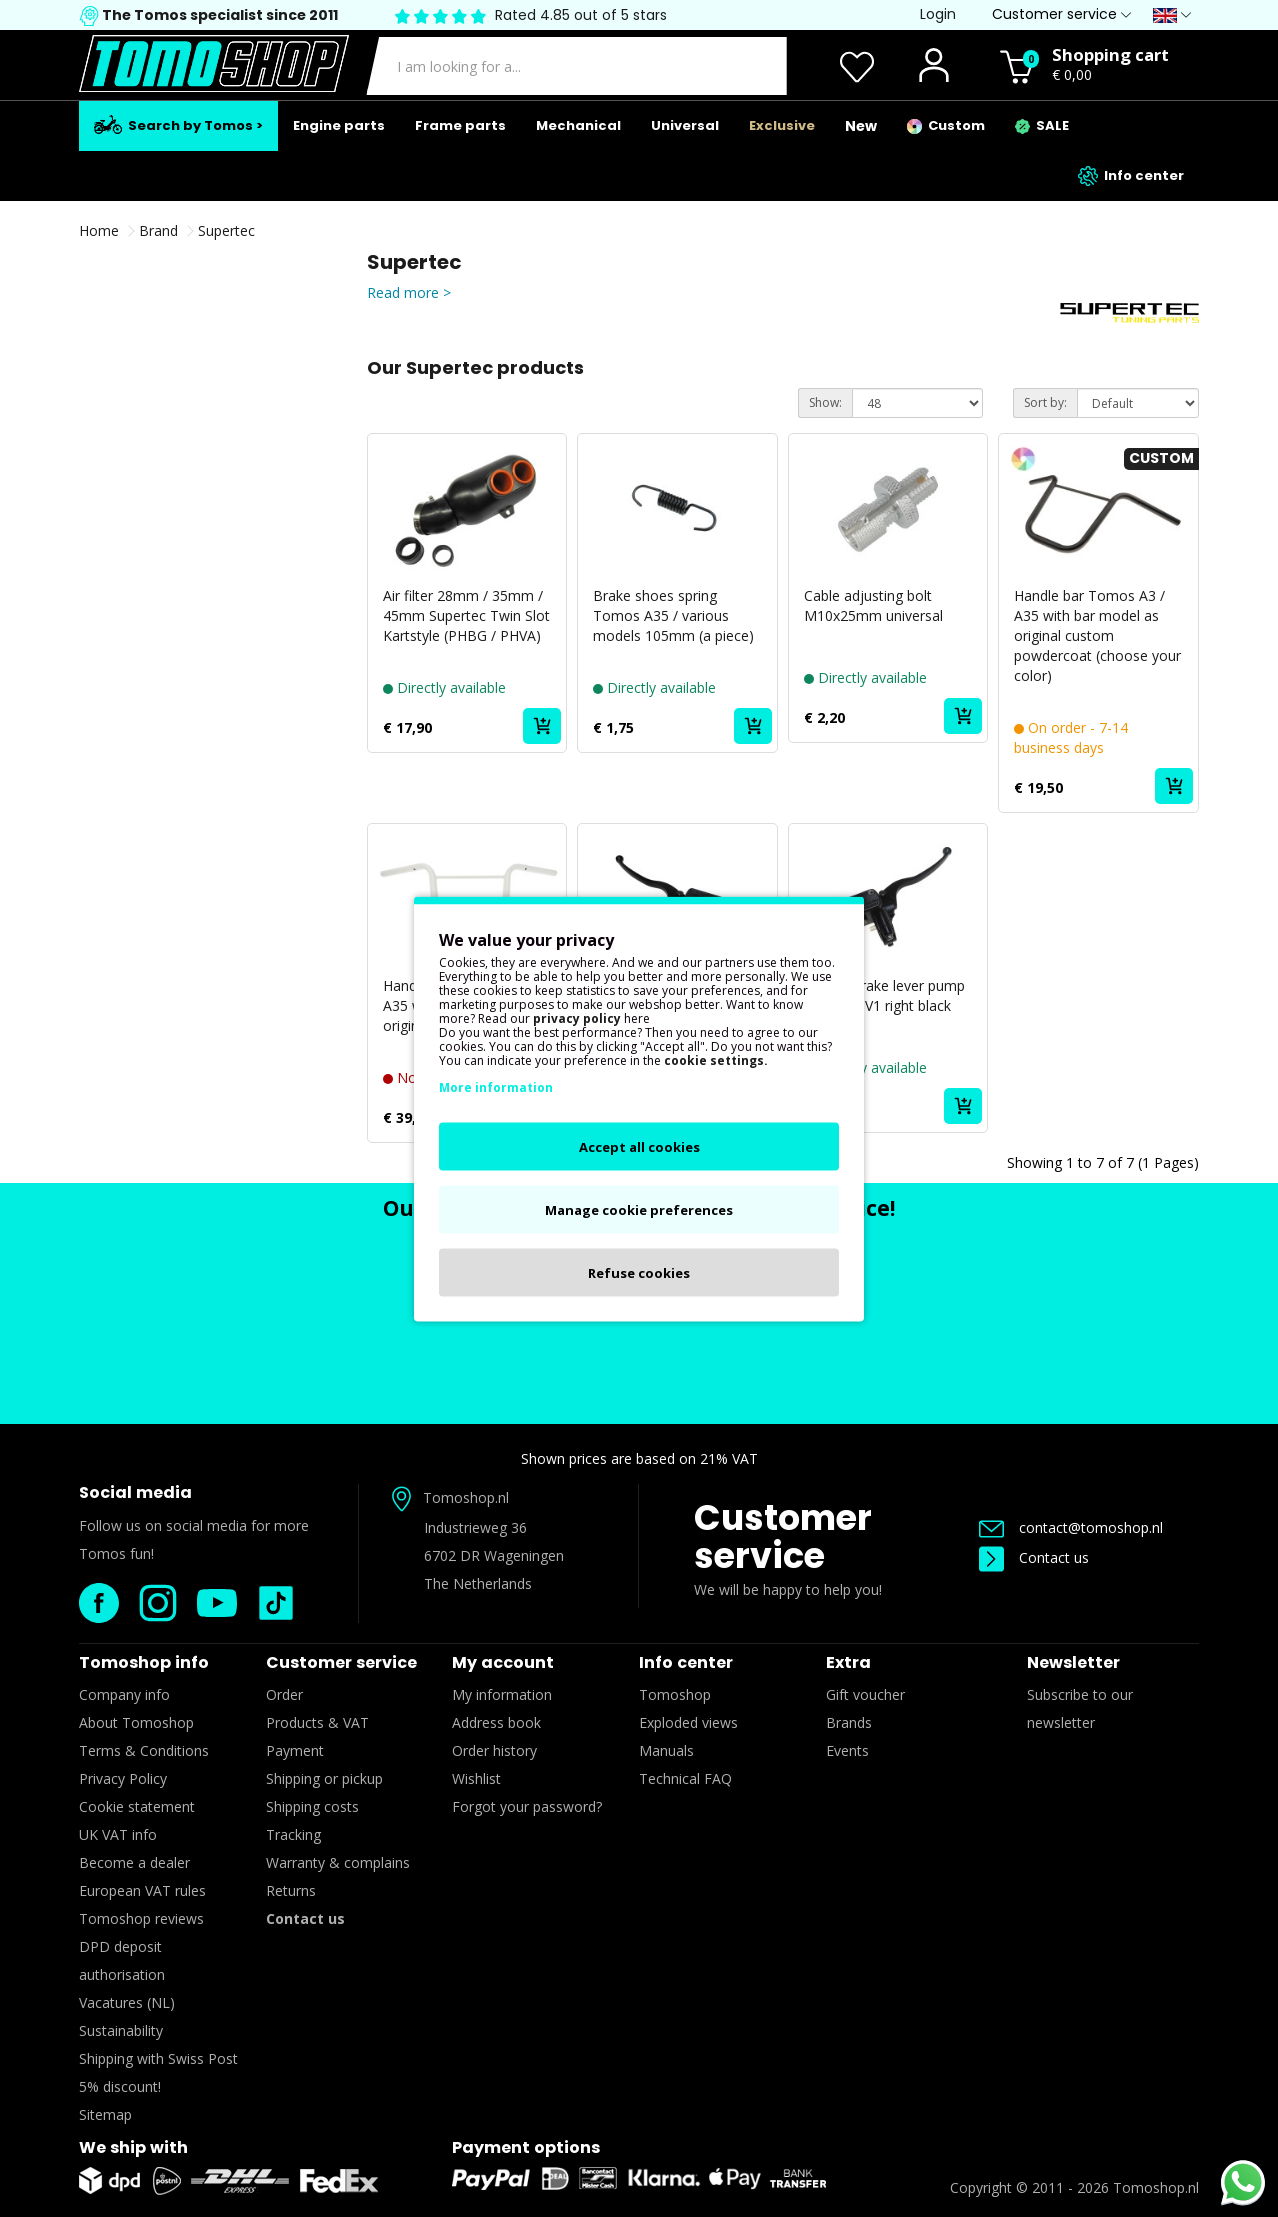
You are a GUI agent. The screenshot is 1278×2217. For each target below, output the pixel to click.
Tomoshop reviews (141, 1918)
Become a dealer (134, 1862)
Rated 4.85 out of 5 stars (581, 15)
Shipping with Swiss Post (158, 2058)
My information (502, 1694)
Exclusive (782, 125)
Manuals (666, 1750)
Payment (295, 1750)
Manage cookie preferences (639, 1209)
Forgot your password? (527, 1806)
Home (99, 230)
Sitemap (105, 2114)
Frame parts (460, 125)
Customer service (783, 1537)
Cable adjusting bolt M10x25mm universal (873, 605)
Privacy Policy (123, 1778)
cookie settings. (716, 1059)
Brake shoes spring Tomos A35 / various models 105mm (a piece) (673, 615)
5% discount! (120, 2086)
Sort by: (1045, 402)
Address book (496, 1722)
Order (284, 1694)
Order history (494, 1750)
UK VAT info (118, 1834)
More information (496, 1086)
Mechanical (578, 125)
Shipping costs (312, 1806)
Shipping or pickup (324, 1778)
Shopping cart (1110, 54)
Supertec (226, 230)
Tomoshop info (144, 1662)
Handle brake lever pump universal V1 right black (884, 995)
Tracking (293, 1834)
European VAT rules (142, 1890)
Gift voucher (865, 1694)
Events (847, 1750)
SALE (1042, 125)
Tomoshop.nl (1156, 2187)
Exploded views (688, 1722)
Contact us (1034, 1557)
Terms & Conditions (144, 1750)
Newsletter (1073, 1662)
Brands (849, 1722)
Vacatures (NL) (127, 2002)
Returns (291, 1890)
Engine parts (339, 125)
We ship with (133, 2147)
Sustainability (121, 2030)
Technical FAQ (685, 1778)
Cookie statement (137, 1806)
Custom (946, 125)
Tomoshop (675, 1694)
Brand (158, 230)
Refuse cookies (639, 1272)
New (861, 126)
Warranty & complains (338, 1862)
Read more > (409, 292)
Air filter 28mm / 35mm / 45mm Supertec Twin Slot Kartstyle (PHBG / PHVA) (466, 615)
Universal (685, 125)
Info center (1131, 176)
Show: (825, 402)
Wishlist (476, 1778)
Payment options (526, 2147)
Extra (848, 1662)
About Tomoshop (136, 1722)
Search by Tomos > (178, 125)
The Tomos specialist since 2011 (218, 15)
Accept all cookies (639, 1146)
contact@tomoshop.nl (1071, 1527)
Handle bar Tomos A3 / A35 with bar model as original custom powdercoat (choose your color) (1097, 635)
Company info (124, 1694)
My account (503, 1662)
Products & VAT (317, 1722)
